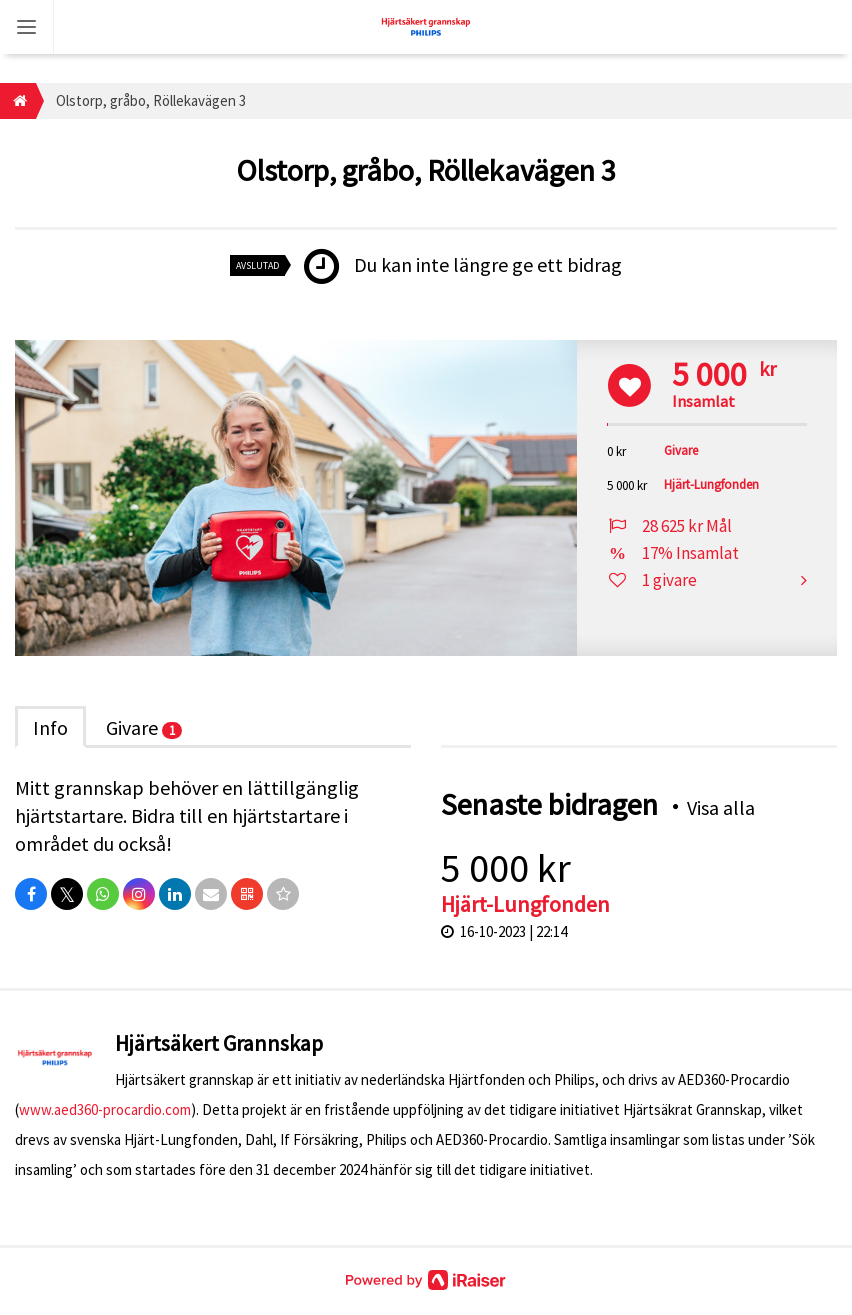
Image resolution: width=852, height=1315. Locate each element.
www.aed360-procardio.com (105, 1109)
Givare (144, 727)
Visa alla (721, 807)
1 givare (669, 580)
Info (50, 727)
